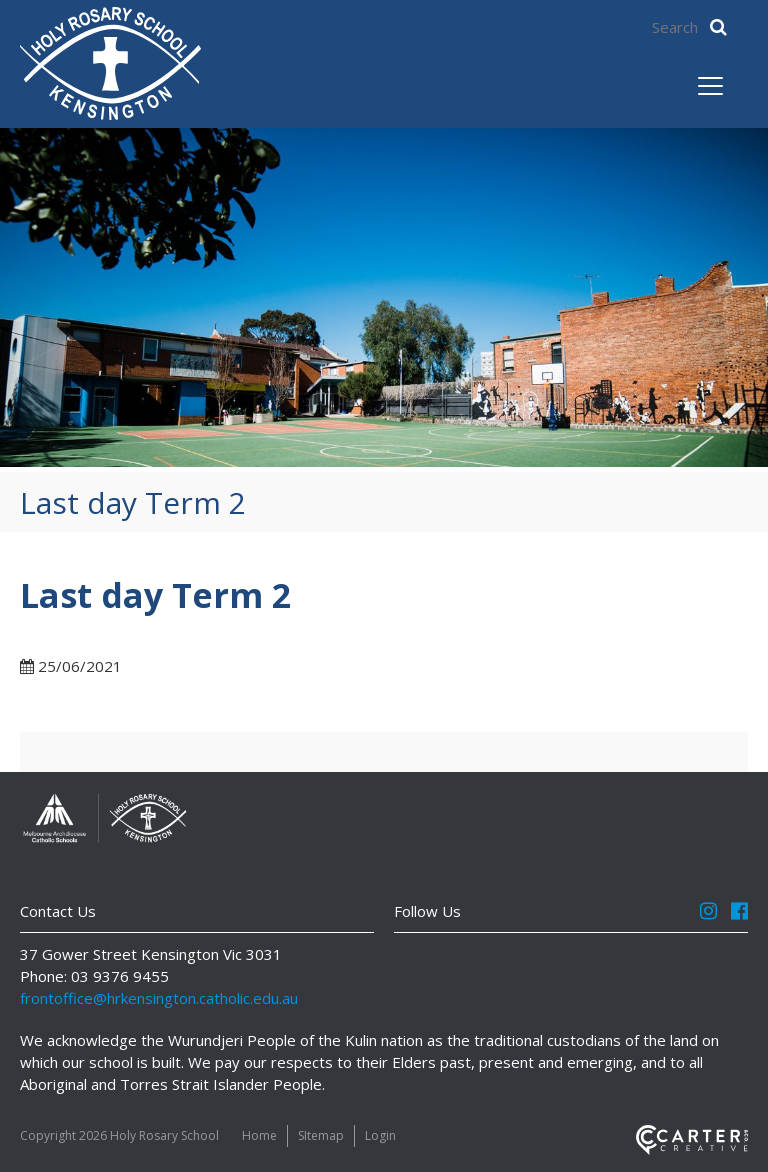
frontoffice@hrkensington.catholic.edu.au (159, 998)
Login (380, 1135)
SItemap (321, 1135)
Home (259, 1135)
